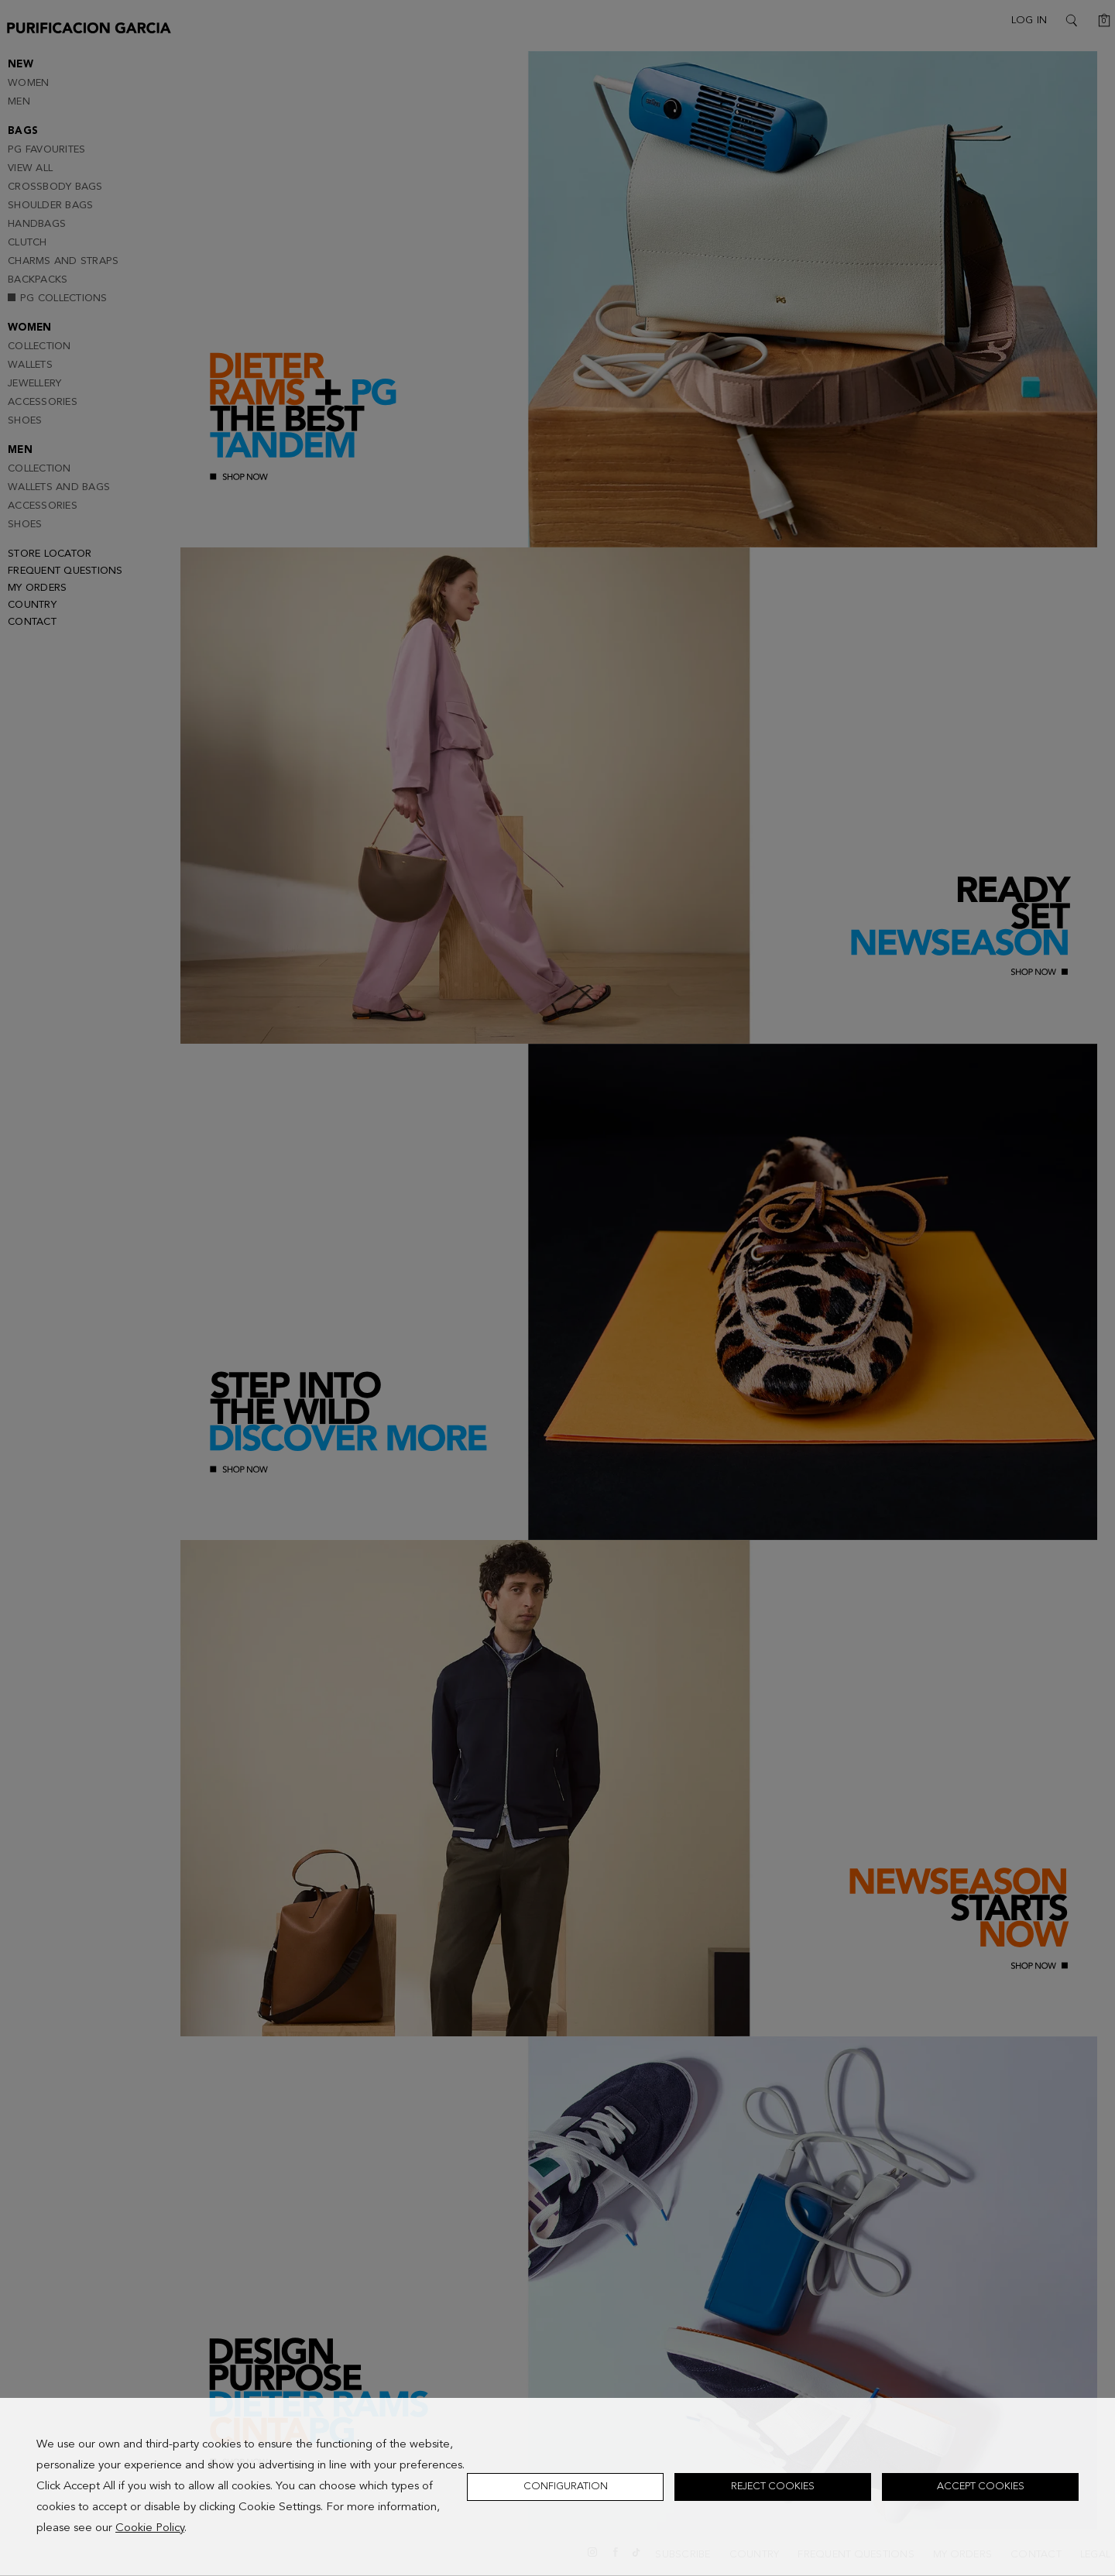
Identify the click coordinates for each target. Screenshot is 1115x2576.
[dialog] (557, 2487)
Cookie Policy (149, 2528)
